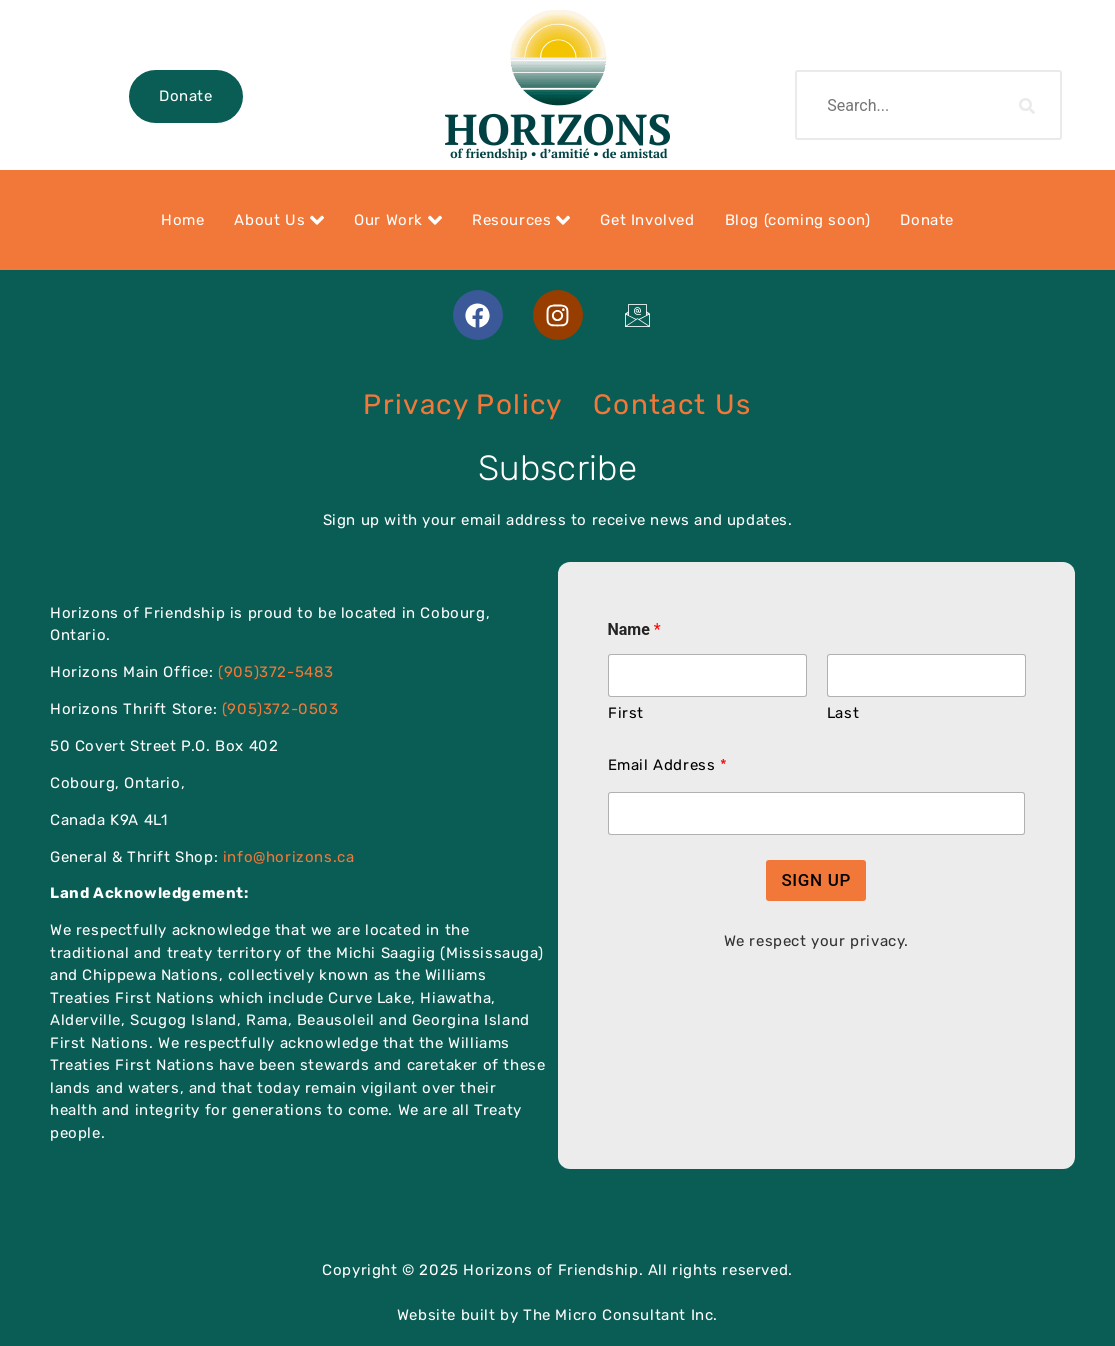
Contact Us (672, 404)
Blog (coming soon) (798, 220)
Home (182, 220)
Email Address (667, 765)
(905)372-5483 (276, 672)
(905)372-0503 (280, 709)
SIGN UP (816, 880)
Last (842, 713)
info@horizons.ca (289, 857)
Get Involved (647, 220)
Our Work (398, 220)
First (626, 713)
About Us (279, 220)
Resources (521, 220)
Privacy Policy (463, 404)
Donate (186, 96)
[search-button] (1028, 105)
